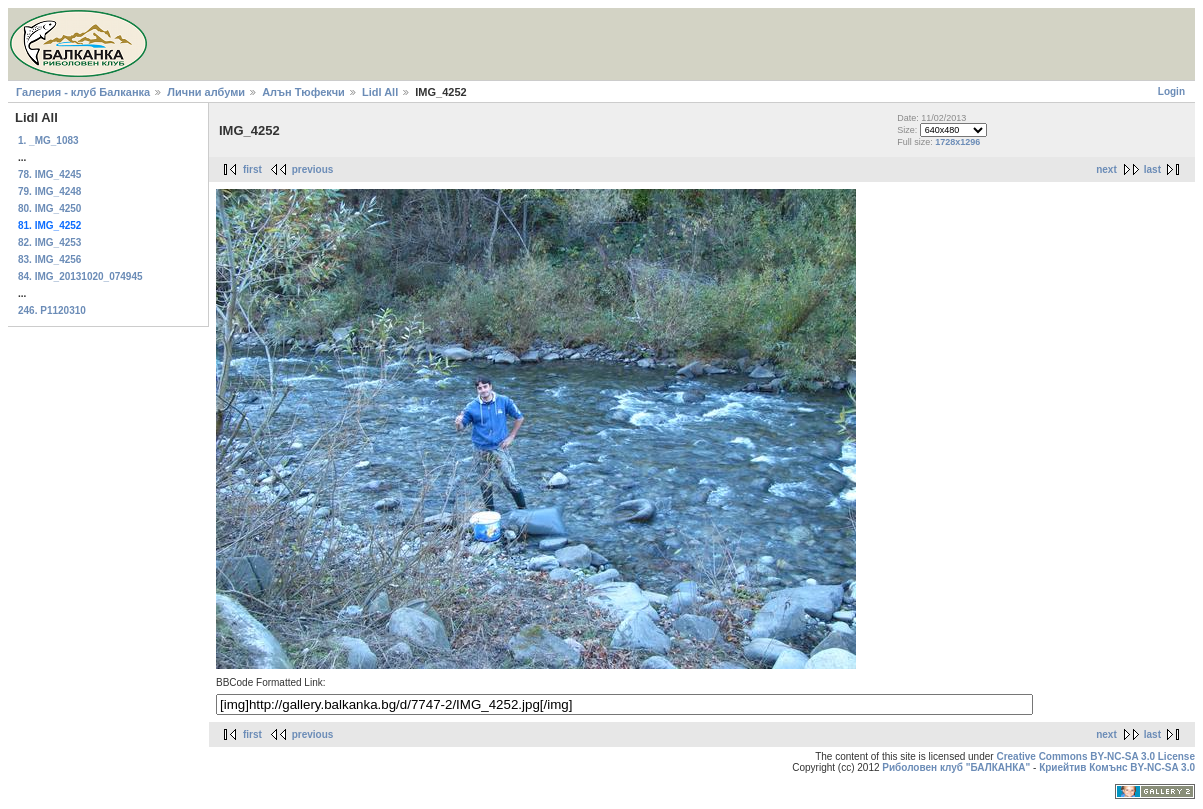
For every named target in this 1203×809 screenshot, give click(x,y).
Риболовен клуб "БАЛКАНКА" (956, 767)
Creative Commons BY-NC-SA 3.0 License (1095, 756)
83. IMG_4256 (49, 259)
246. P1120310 (52, 310)
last (1152, 169)
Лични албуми (206, 92)
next (1106, 169)
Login (1171, 91)
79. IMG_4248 (49, 191)
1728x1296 (957, 142)
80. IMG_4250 (49, 208)
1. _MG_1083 (48, 140)
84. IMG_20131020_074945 (80, 276)
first (252, 169)
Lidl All (380, 92)
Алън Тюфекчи (303, 92)
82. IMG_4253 (49, 242)
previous (313, 169)
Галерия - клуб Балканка (83, 92)
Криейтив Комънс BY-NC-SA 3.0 (1117, 767)
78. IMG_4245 (49, 174)
